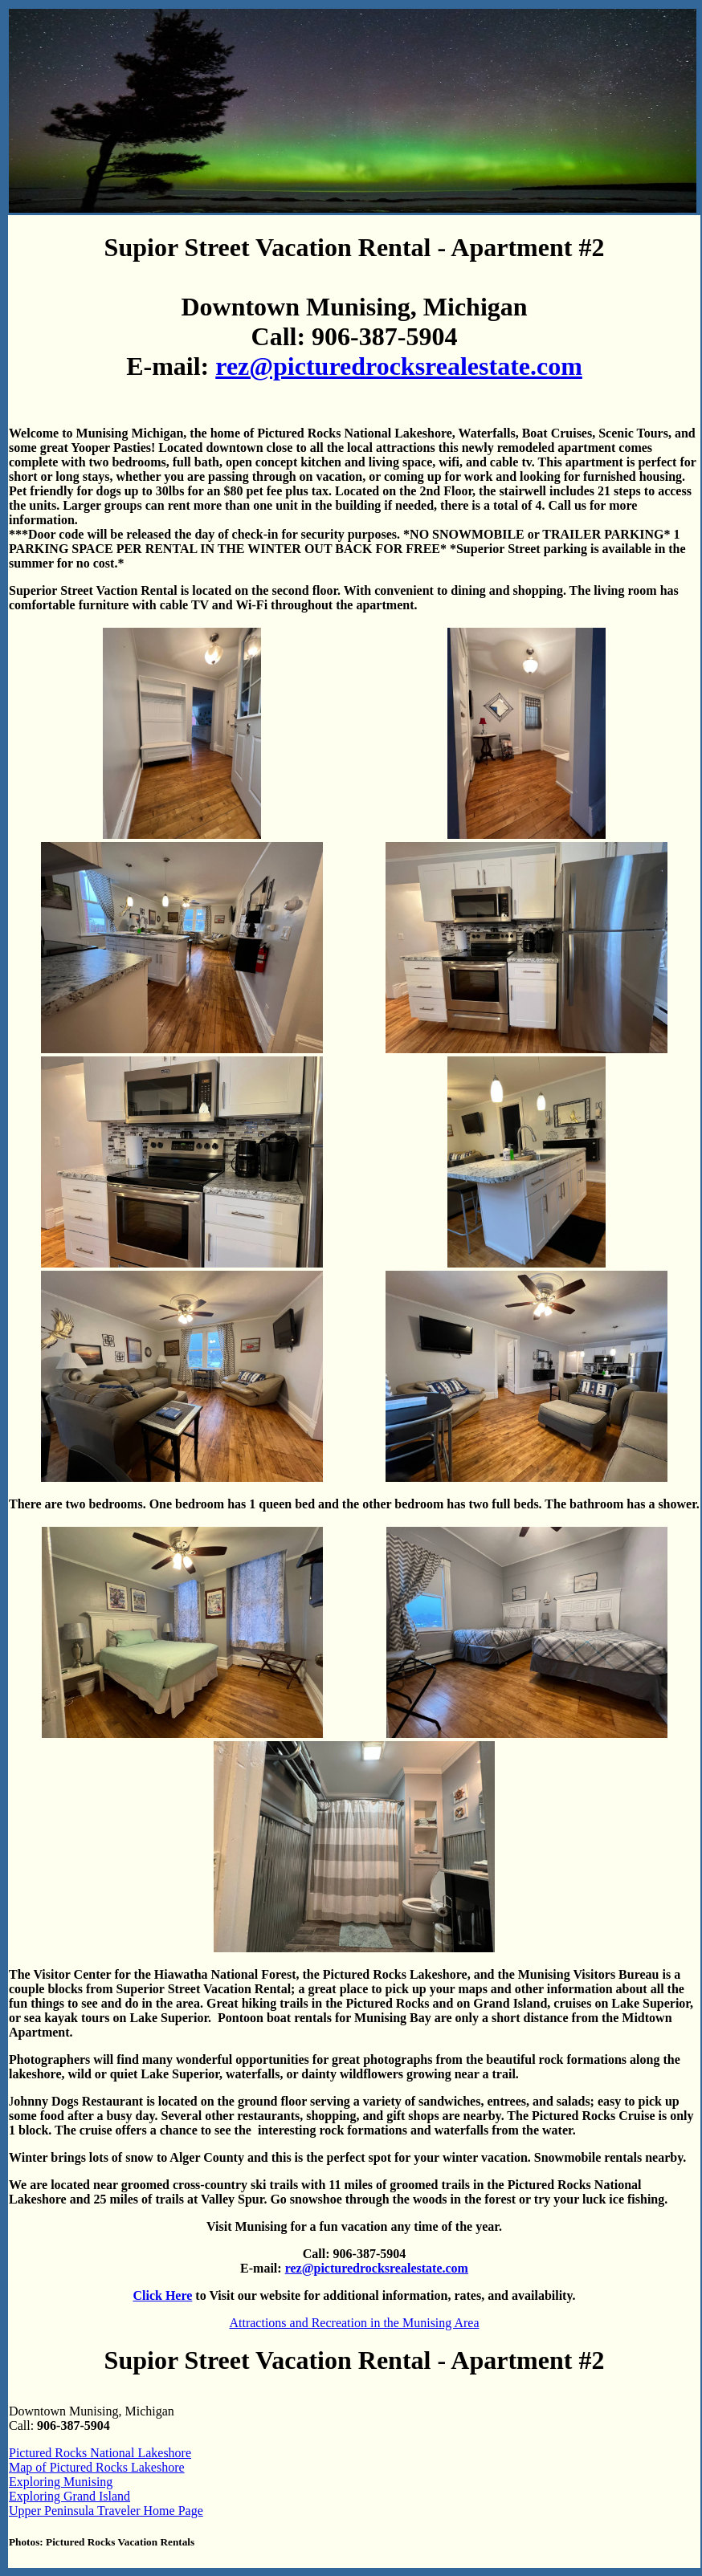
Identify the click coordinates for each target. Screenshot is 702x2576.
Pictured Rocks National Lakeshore (100, 2453)
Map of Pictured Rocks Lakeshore (97, 2467)
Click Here (162, 2295)
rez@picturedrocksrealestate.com (398, 366)
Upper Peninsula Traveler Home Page (106, 2510)
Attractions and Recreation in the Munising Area (354, 2323)
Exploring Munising (60, 2482)
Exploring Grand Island (69, 2496)
